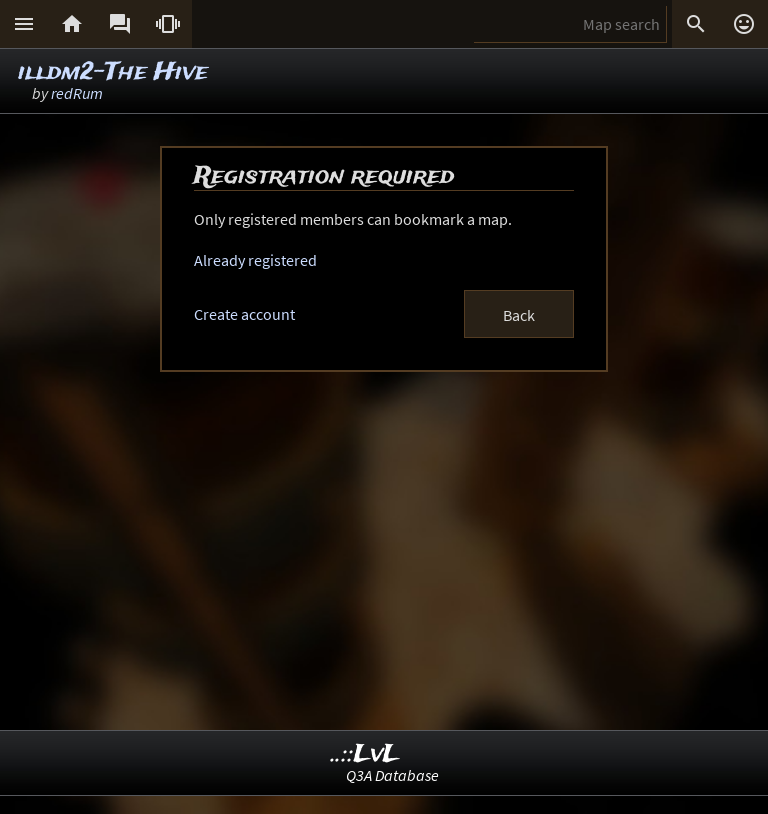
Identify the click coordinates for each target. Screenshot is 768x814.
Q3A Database (392, 775)
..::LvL (365, 754)
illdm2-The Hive (113, 72)
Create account (244, 314)
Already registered (255, 260)
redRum (77, 93)
